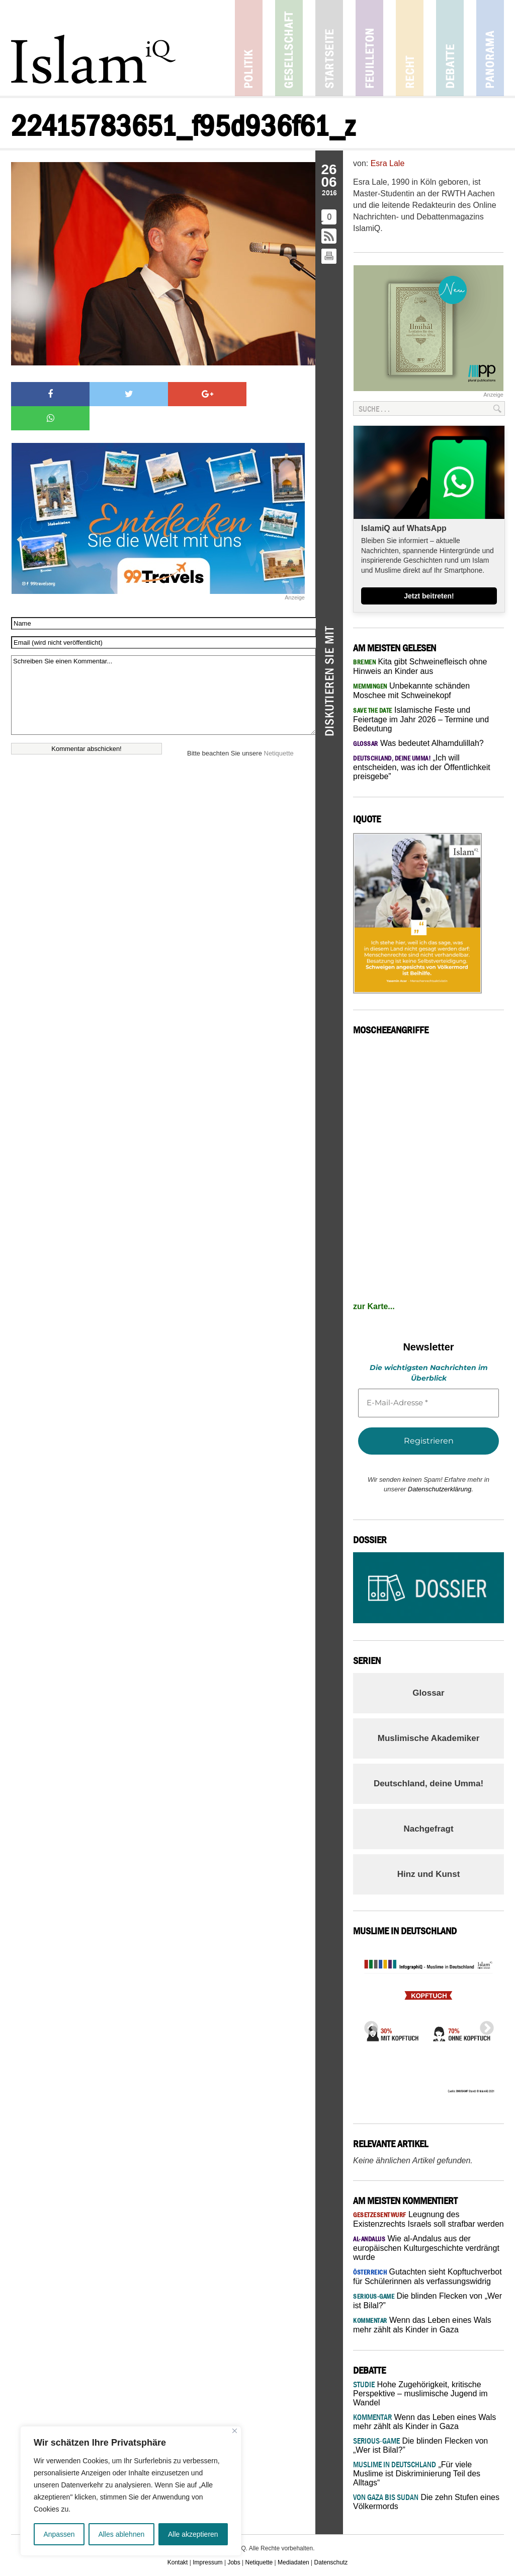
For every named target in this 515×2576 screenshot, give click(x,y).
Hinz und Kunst (428, 1874)
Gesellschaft (289, 48)
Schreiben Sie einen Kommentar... (163, 671)
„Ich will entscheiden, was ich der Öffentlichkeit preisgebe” (421, 767)
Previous (368, 2025)
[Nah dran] (234, 2431)
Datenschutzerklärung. (440, 1489)
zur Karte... (374, 1306)
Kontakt (177, 2562)
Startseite (329, 48)
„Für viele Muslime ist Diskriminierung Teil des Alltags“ (416, 2473)
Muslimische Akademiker (429, 1738)
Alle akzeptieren (193, 2534)
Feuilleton (369, 48)
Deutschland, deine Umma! (428, 1783)
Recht (409, 48)
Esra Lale (388, 163)
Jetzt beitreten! (429, 596)
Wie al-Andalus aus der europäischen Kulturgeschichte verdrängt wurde (426, 2247)
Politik (249, 48)
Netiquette (279, 729)
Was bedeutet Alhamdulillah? (418, 743)
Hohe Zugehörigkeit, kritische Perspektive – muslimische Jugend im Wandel (420, 2393)
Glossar (428, 1693)
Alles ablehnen (121, 2534)
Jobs (233, 2562)
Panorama (490, 48)
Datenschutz (331, 2562)
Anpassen (58, 2534)
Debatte (450, 48)
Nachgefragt (428, 1829)
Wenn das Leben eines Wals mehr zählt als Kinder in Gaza (424, 2422)
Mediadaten (293, 2562)
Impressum (207, 2562)
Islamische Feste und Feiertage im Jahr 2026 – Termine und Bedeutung (421, 719)
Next (484, 2025)
